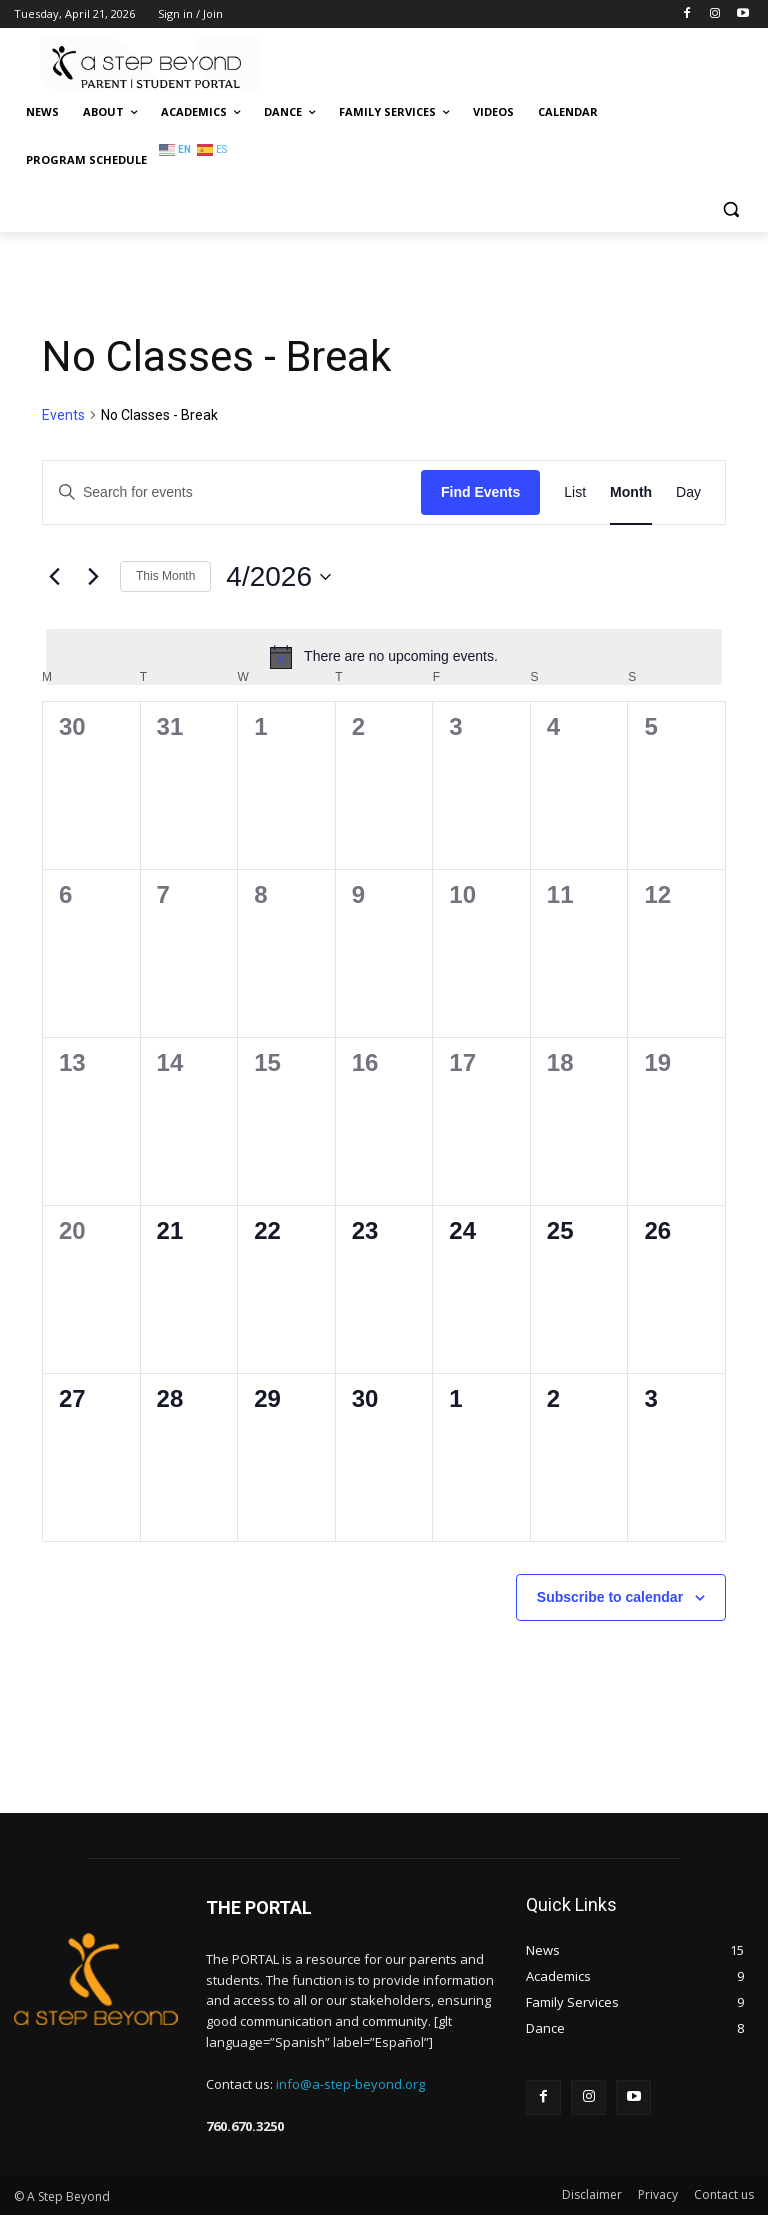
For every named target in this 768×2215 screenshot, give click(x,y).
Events (63, 415)
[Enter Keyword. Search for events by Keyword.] (232, 492)
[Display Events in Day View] (688, 492)
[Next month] (93, 577)
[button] (730, 208)
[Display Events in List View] (575, 492)
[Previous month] (54, 577)
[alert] (384, 657)
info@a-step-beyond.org (350, 2084)
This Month (165, 576)
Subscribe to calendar (610, 1597)
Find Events (480, 492)
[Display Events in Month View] (631, 492)
